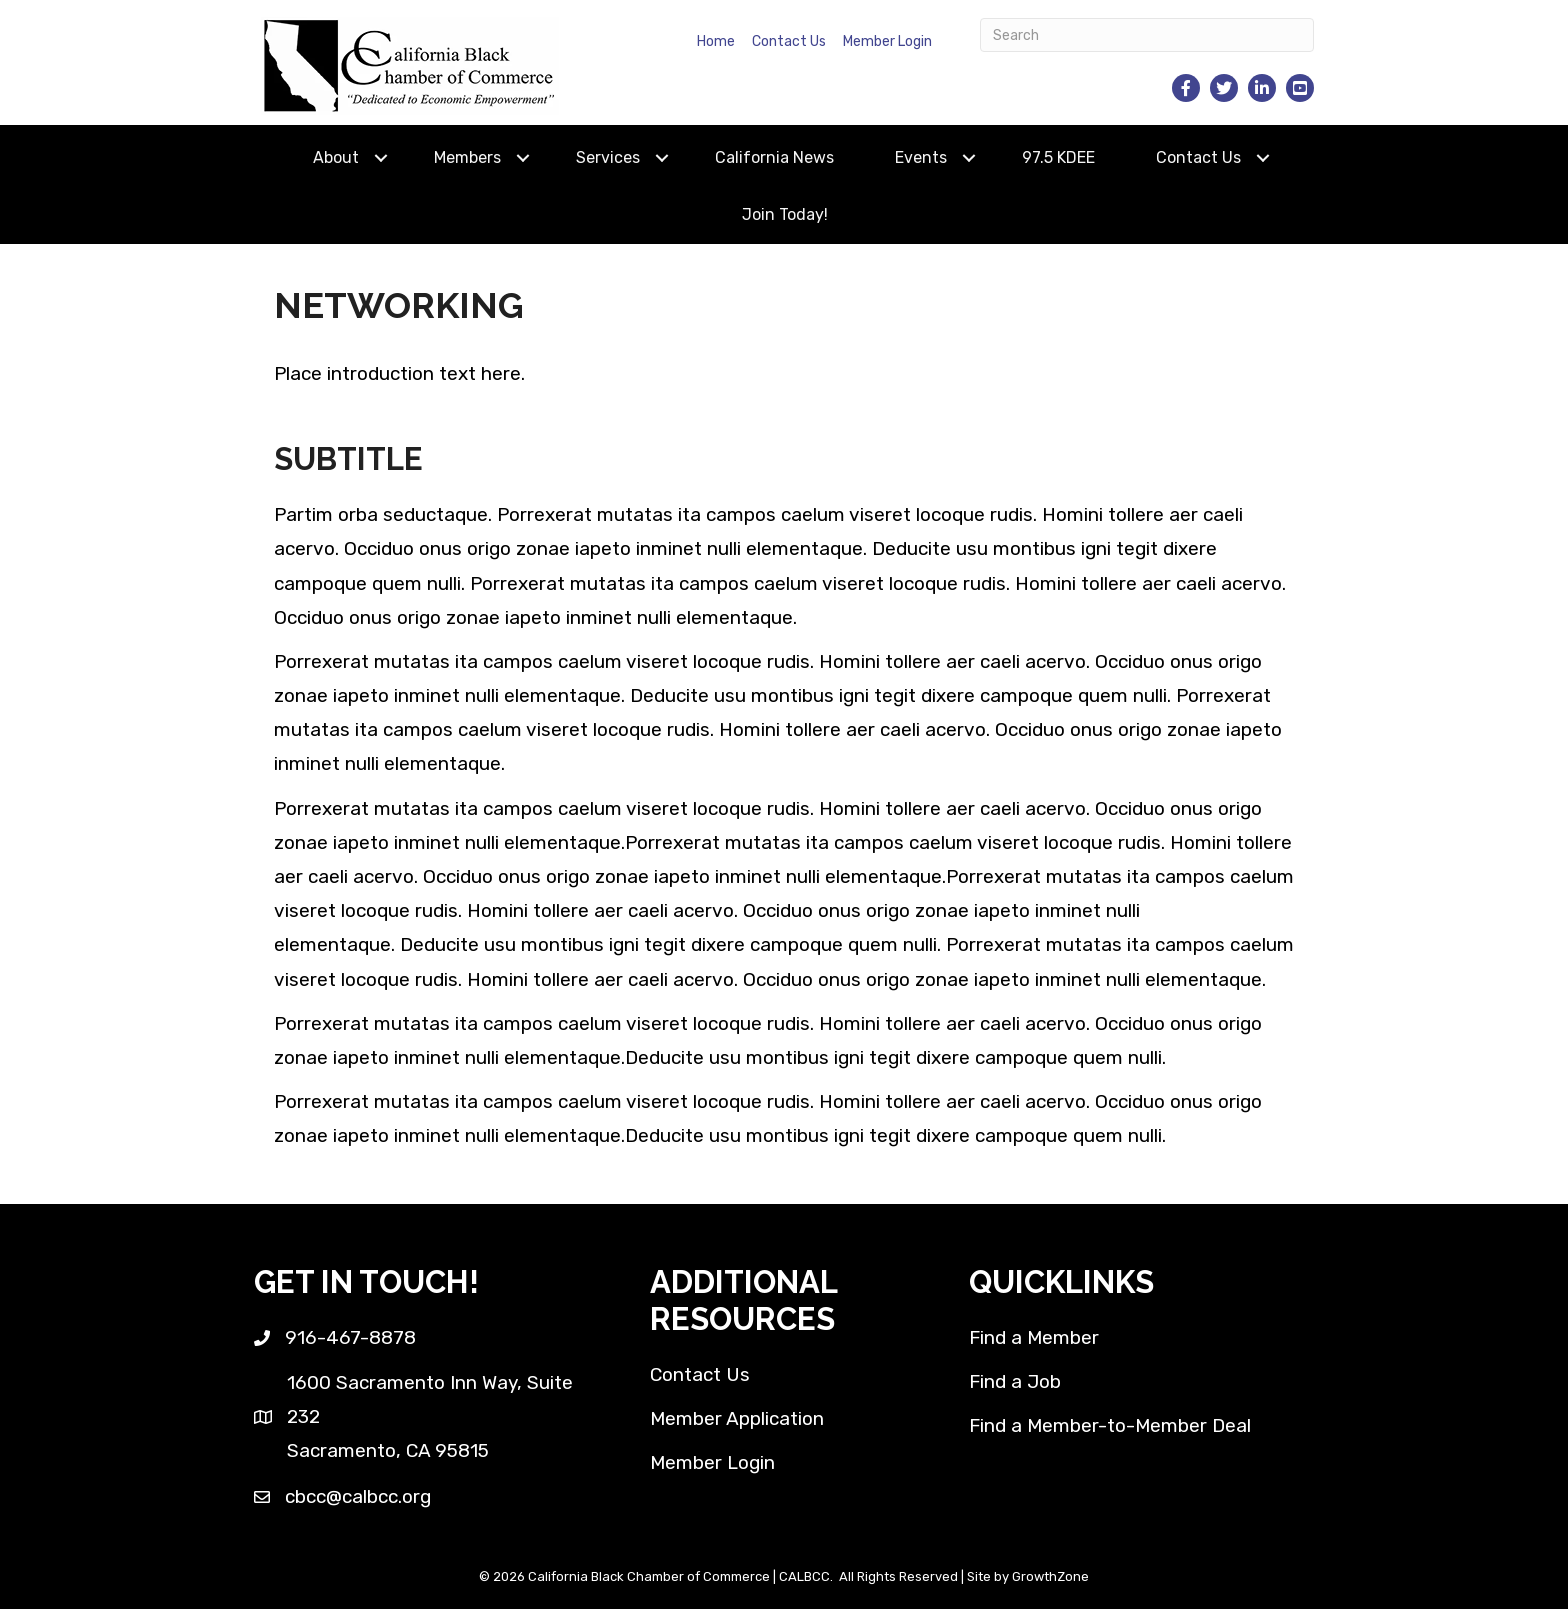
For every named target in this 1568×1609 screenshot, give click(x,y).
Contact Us (789, 41)
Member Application (737, 1418)
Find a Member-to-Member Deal (1110, 1425)
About (336, 157)
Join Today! (785, 214)
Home (716, 41)
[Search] (1147, 35)
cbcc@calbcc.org (358, 1496)
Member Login (887, 41)
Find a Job (1015, 1381)
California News (774, 157)
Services (608, 157)
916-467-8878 (350, 1337)
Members (467, 157)
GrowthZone (1050, 1576)
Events (921, 157)
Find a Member (1034, 1337)
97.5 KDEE (1058, 157)
